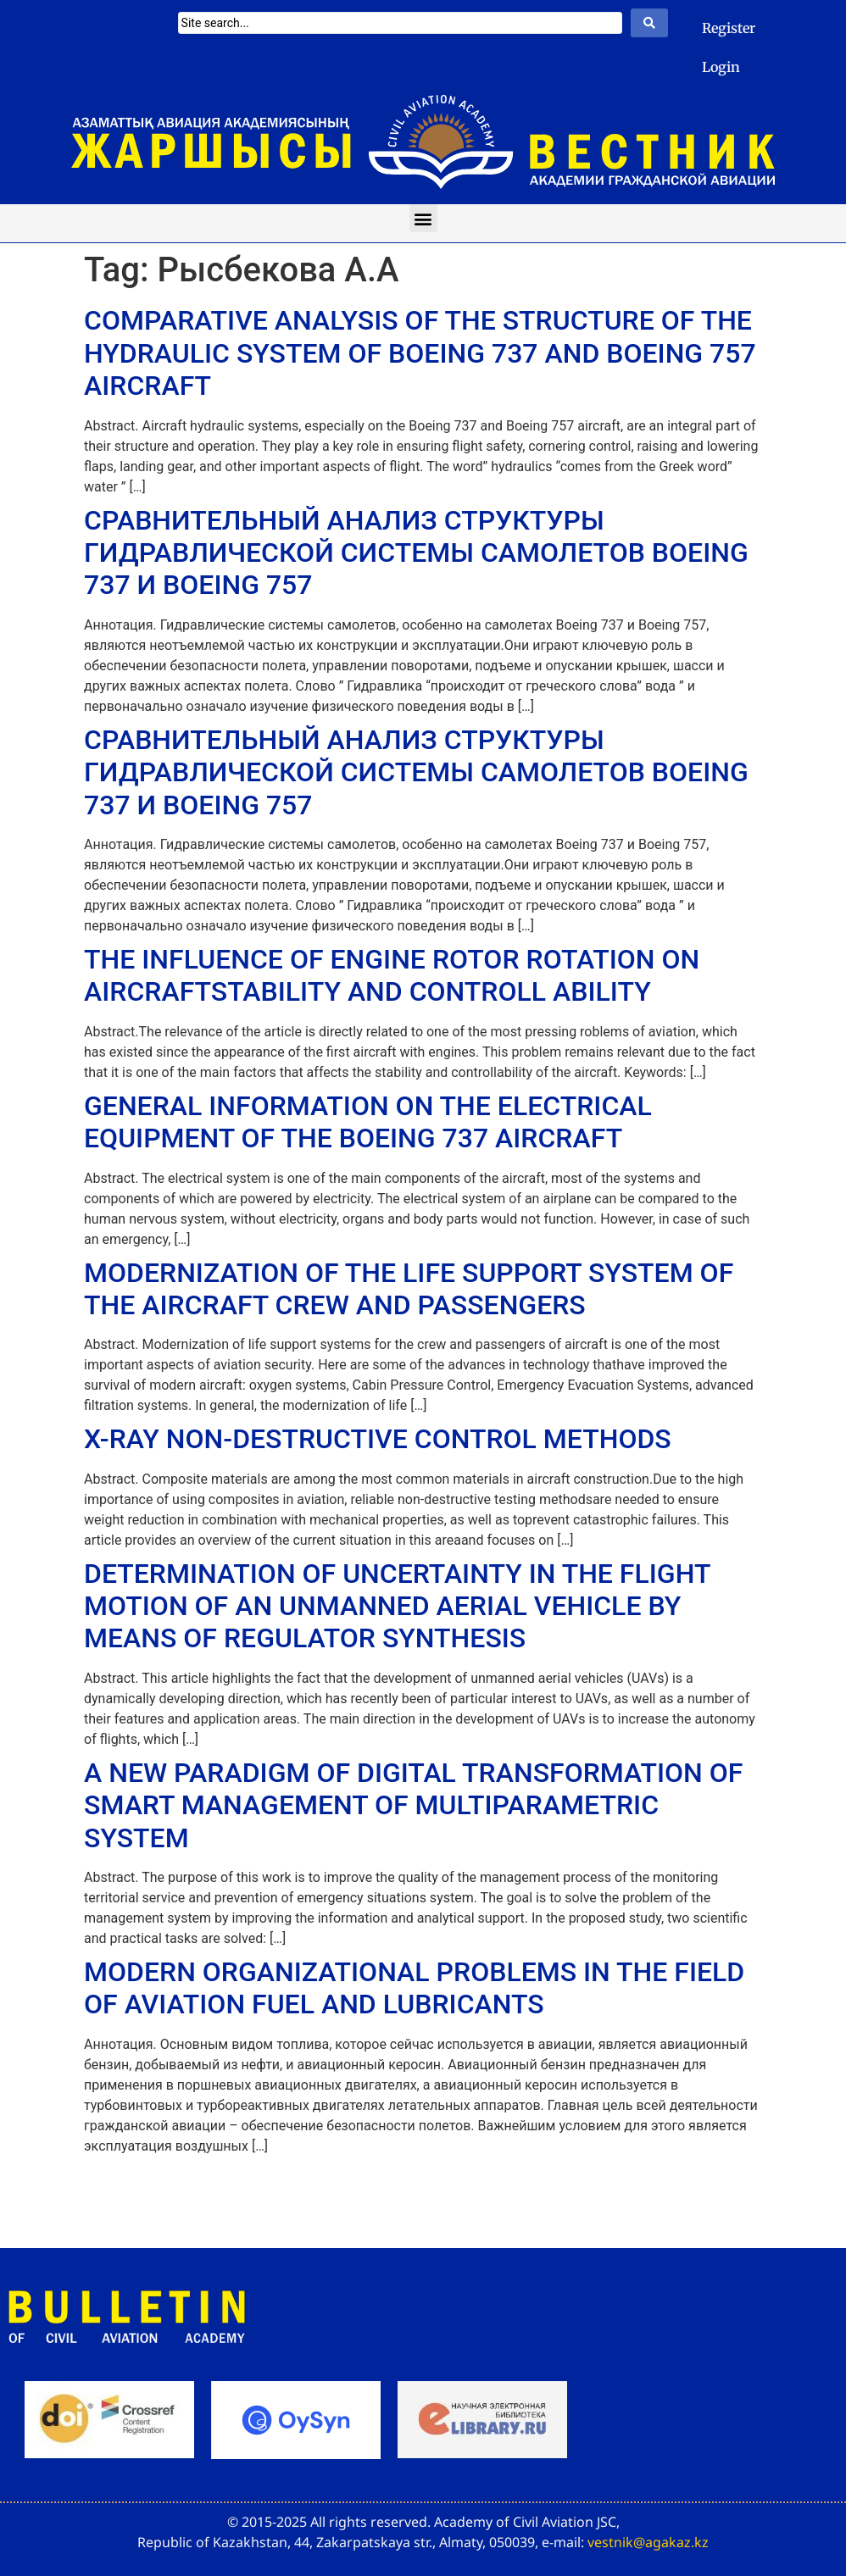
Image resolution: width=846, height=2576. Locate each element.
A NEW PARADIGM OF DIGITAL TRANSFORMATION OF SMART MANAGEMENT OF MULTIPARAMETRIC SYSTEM (413, 1805)
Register (728, 27)
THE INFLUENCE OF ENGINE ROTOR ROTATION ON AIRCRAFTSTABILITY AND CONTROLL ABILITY (391, 975)
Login (721, 66)
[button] (423, 218)
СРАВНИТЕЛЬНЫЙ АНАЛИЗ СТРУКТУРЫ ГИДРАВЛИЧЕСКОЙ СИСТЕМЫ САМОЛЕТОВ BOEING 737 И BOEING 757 (416, 553)
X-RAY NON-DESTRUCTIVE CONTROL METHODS (377, 1439)
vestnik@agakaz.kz (648, 2542)
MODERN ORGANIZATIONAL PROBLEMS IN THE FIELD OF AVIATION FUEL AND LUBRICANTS (414, 1988)
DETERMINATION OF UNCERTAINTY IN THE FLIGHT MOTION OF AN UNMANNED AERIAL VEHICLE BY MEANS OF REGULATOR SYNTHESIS (397, 1606)
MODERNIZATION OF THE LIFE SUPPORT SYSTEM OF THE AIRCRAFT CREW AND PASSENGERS (408, 1289)
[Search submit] (649, 22)
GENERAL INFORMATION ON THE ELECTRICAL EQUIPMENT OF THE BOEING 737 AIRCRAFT (368, 1122)
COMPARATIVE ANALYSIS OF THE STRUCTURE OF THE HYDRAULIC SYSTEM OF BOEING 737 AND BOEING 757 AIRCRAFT (420, 353)
